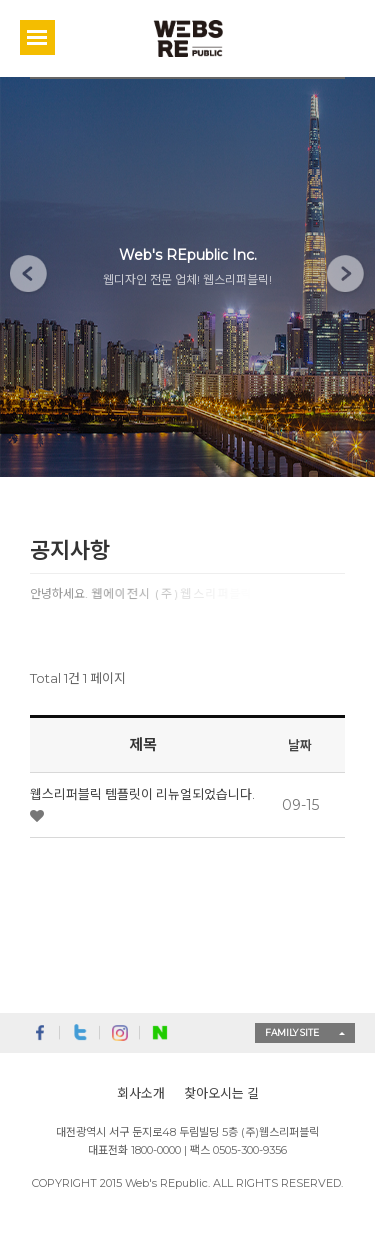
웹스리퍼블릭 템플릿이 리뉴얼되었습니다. (142, 794)
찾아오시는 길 (221, 1093)
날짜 (300, 745)
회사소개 (141, 1093)
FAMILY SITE (292, 1032)
